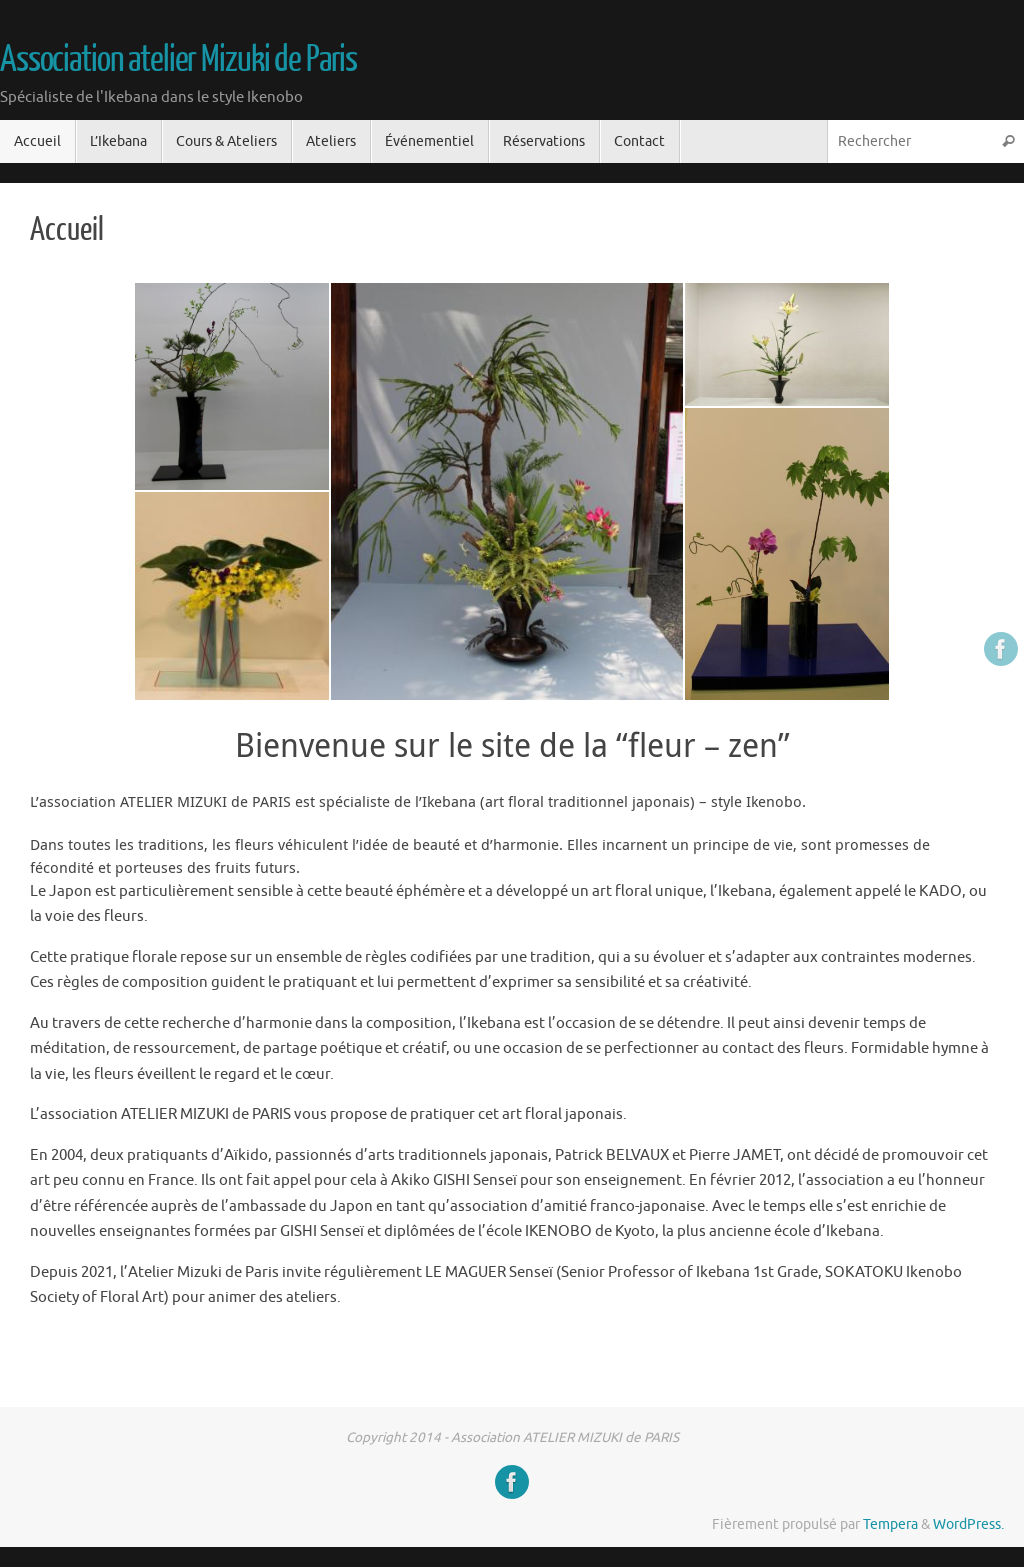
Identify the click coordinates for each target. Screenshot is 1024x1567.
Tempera (890, 1524)
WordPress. (968, 1524)
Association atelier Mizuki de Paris (178, 60)
